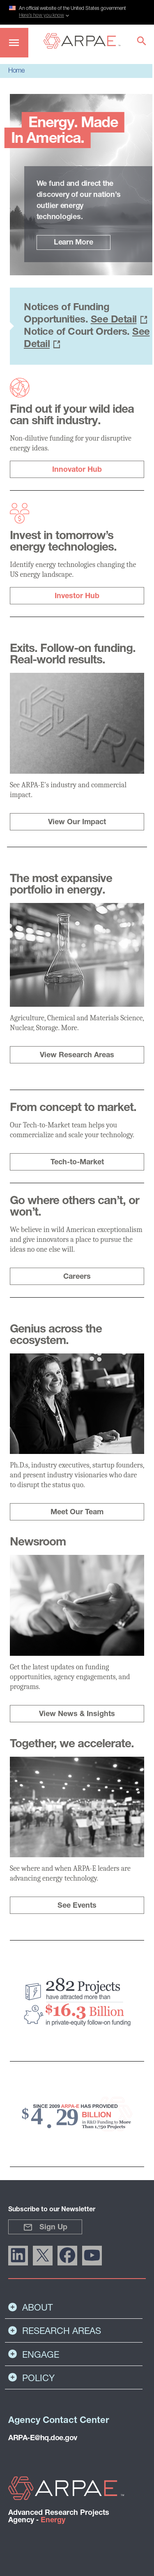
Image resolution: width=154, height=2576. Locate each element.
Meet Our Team (77, 1512)
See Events (77, 1906)
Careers (77, 1277)
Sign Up (45, 2227)
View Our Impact (77, 822)
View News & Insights (77, 1714)
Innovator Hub (77, 470)
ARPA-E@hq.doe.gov (42, 2438)
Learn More (73, 243)
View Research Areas (77, 1055)
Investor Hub (77, 596)
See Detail (114, 320)
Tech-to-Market (77, 1162)
